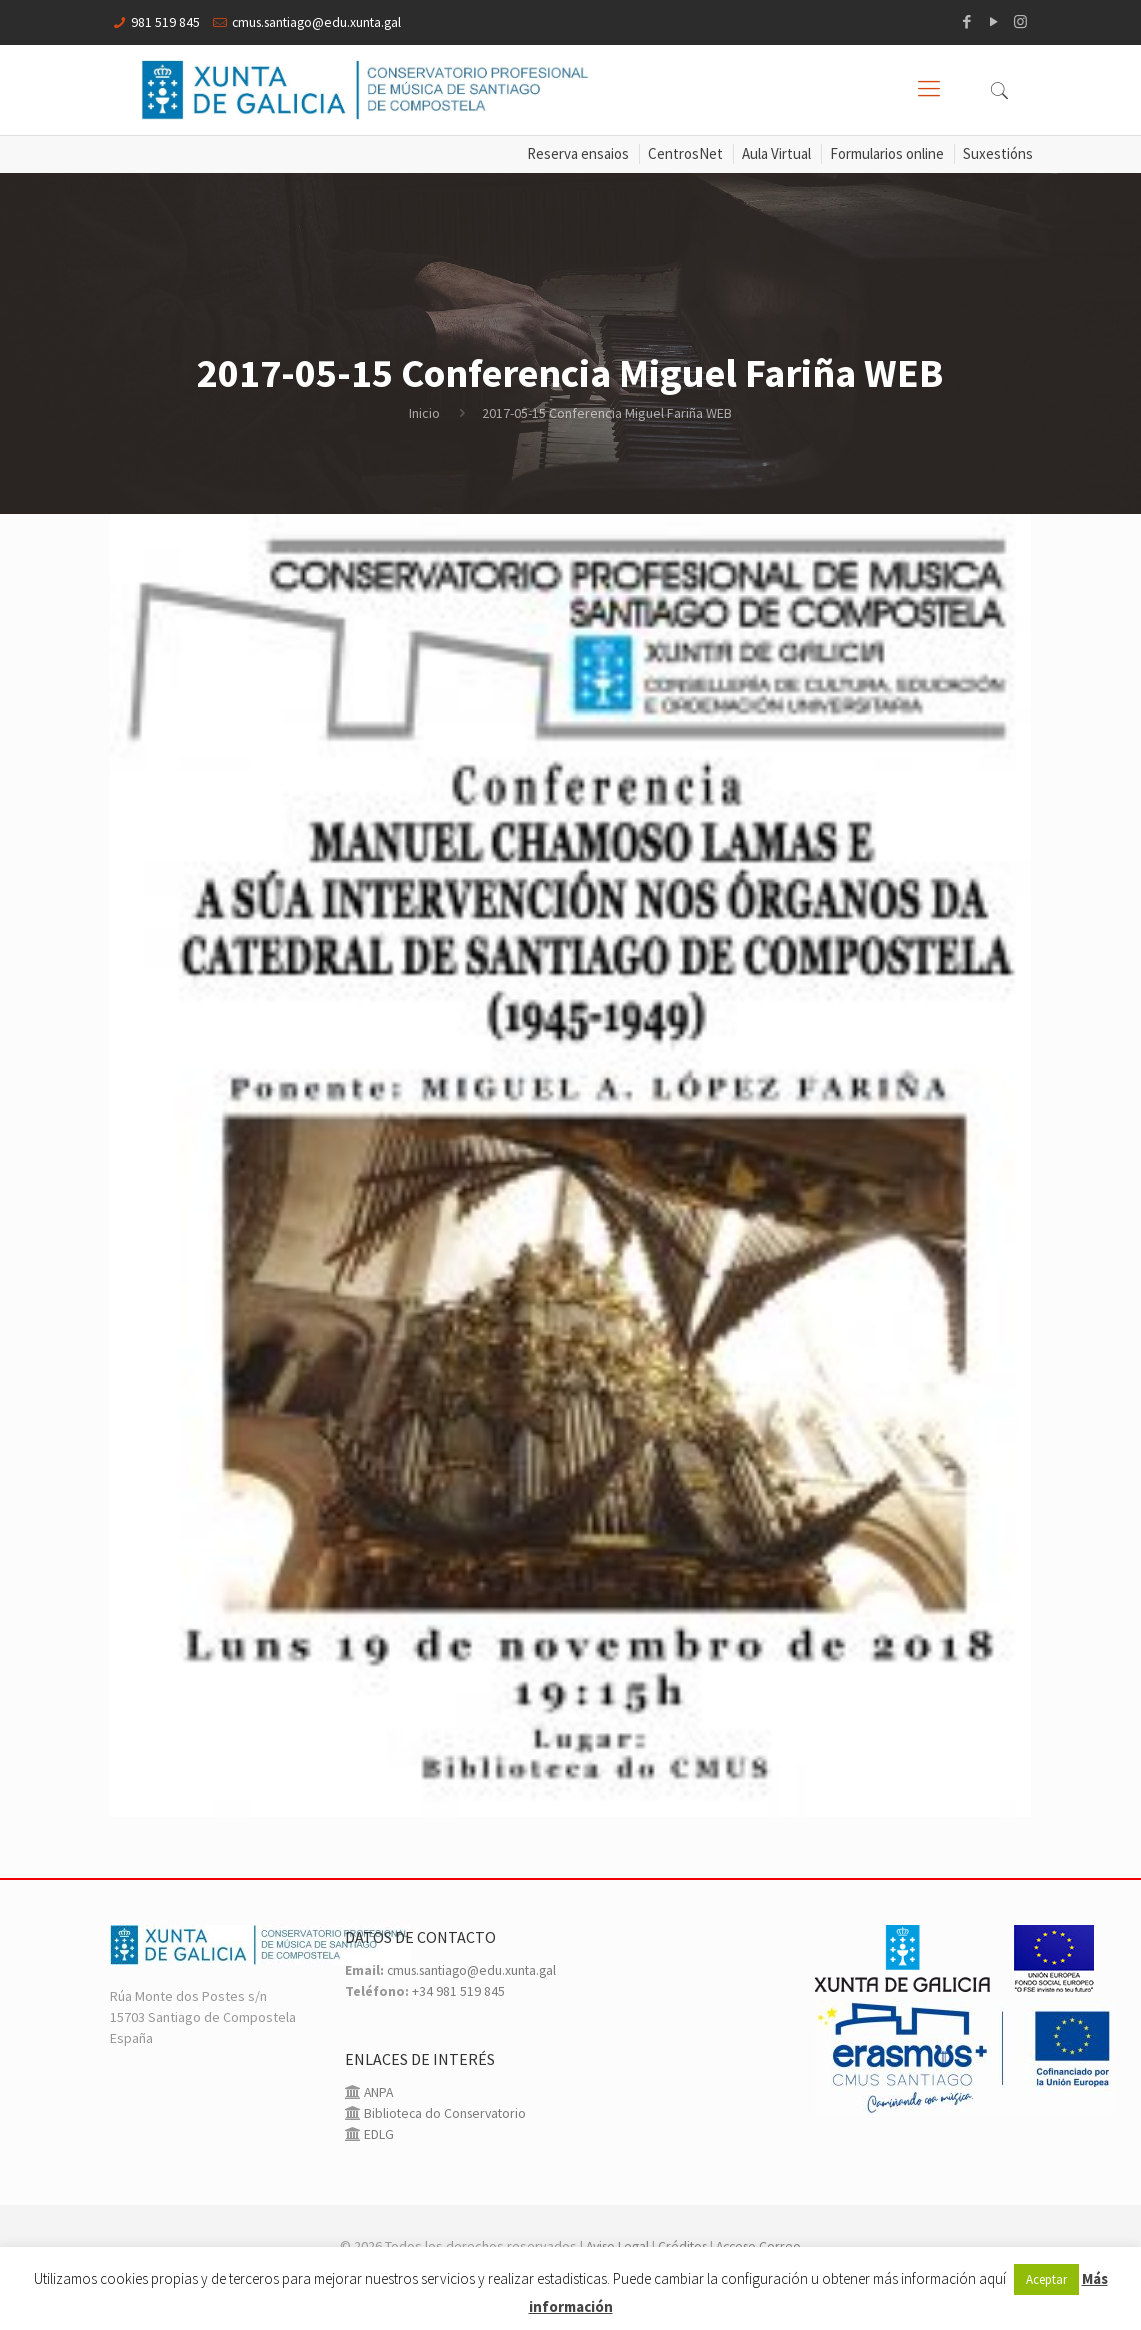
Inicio (424, 413)
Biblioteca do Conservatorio (446, 2135)
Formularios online (887, 154)
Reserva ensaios (578, 154)
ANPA (378, 2114)
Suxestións (998, 154)
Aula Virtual (776, 154)
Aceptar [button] (1046, 2279)
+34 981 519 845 (458, 2013)
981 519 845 (165, 22)
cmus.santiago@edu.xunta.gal (321, 22)
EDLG (377, 2156)
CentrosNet (685, 154)
